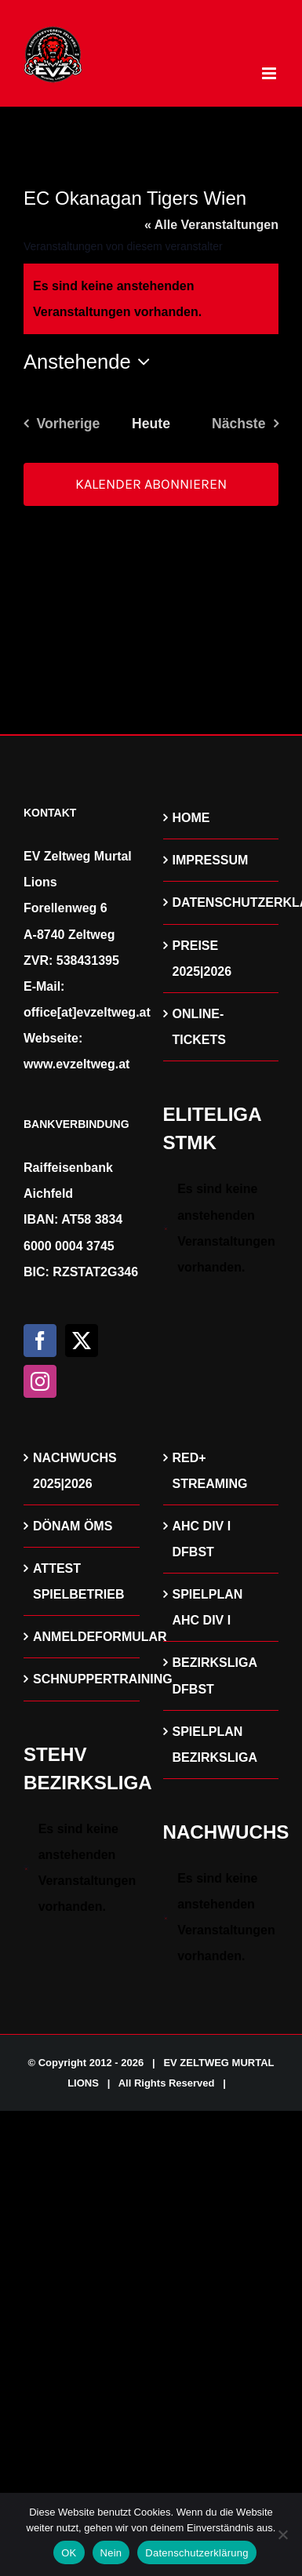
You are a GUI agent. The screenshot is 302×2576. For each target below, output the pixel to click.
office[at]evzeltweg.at (87, 1012)
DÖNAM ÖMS (72, 1526)
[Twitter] (81, 1340)
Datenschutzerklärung (196, 2553)
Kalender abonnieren (151, 484)
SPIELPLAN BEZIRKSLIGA (215, 1744)
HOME (191, 817)
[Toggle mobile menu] (270, 73)
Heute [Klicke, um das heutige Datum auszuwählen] (151, 423)
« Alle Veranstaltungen (211, 224)
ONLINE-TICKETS (199, 1026)
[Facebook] (40, 1340)
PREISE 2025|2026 (202, 958)
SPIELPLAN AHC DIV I (208, 1607)
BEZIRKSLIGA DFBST (215, 1675)
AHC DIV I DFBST (202, 1539)
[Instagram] (40, 1381)
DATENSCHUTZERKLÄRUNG (222, 902)
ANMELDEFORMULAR (82, 1636)
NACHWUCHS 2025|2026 (75, 1470)
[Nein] (282, 2534)
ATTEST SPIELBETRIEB (78, 1581)
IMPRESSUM (211, 860)
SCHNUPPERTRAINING (82, 1679)
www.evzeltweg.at (76, 1064)
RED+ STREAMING (210, 1470)
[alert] (221, 1227)
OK (68, 2553)
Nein (111, 2553)
